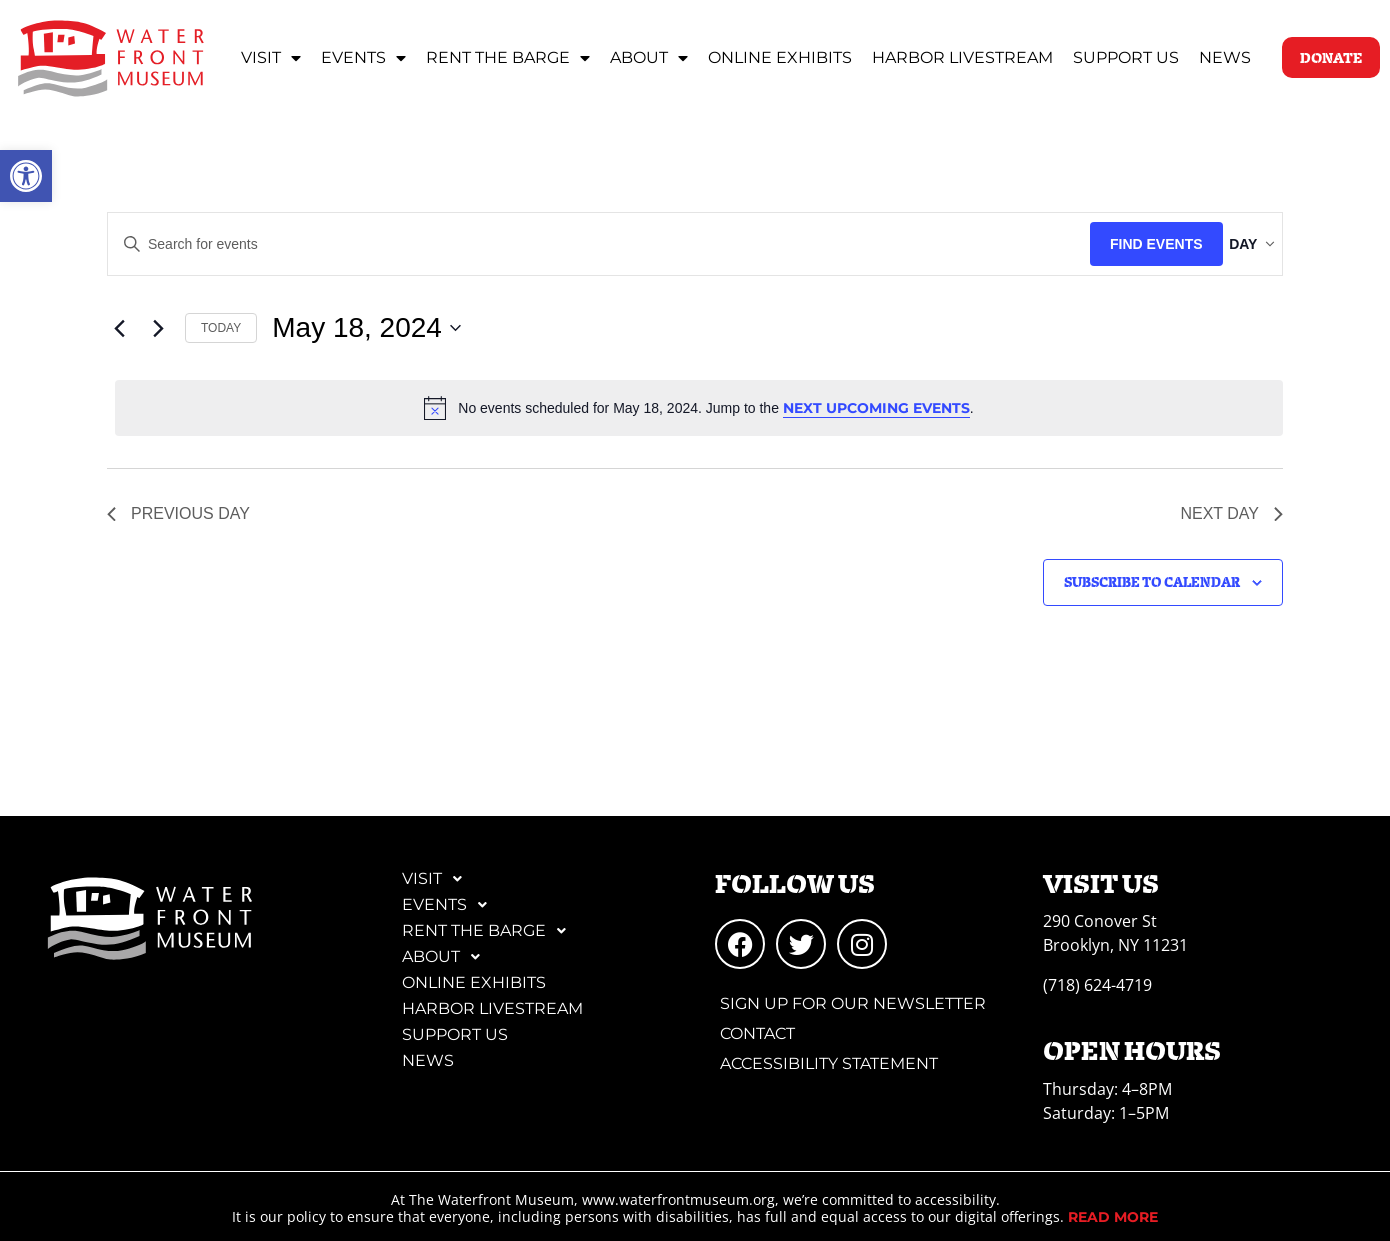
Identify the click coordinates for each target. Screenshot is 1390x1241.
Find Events (1121, 244)
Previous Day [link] (178, 513)
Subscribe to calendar (1152, 581)
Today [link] (221, 328)
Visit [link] (271, 58)
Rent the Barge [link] (508, 58)
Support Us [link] (1126, 57)
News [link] (1225, 57)
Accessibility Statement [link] (829, 1063)
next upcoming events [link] (876, 408)
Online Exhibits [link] (780, 57)
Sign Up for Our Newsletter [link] (853, 1003)
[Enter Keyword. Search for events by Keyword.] (581, 244)
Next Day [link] (1231, 513)
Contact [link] (757, 1033)
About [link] (649, 58)
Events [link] (363, 58)
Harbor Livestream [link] (962, 57)
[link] (26, 176)
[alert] (699, 408)
